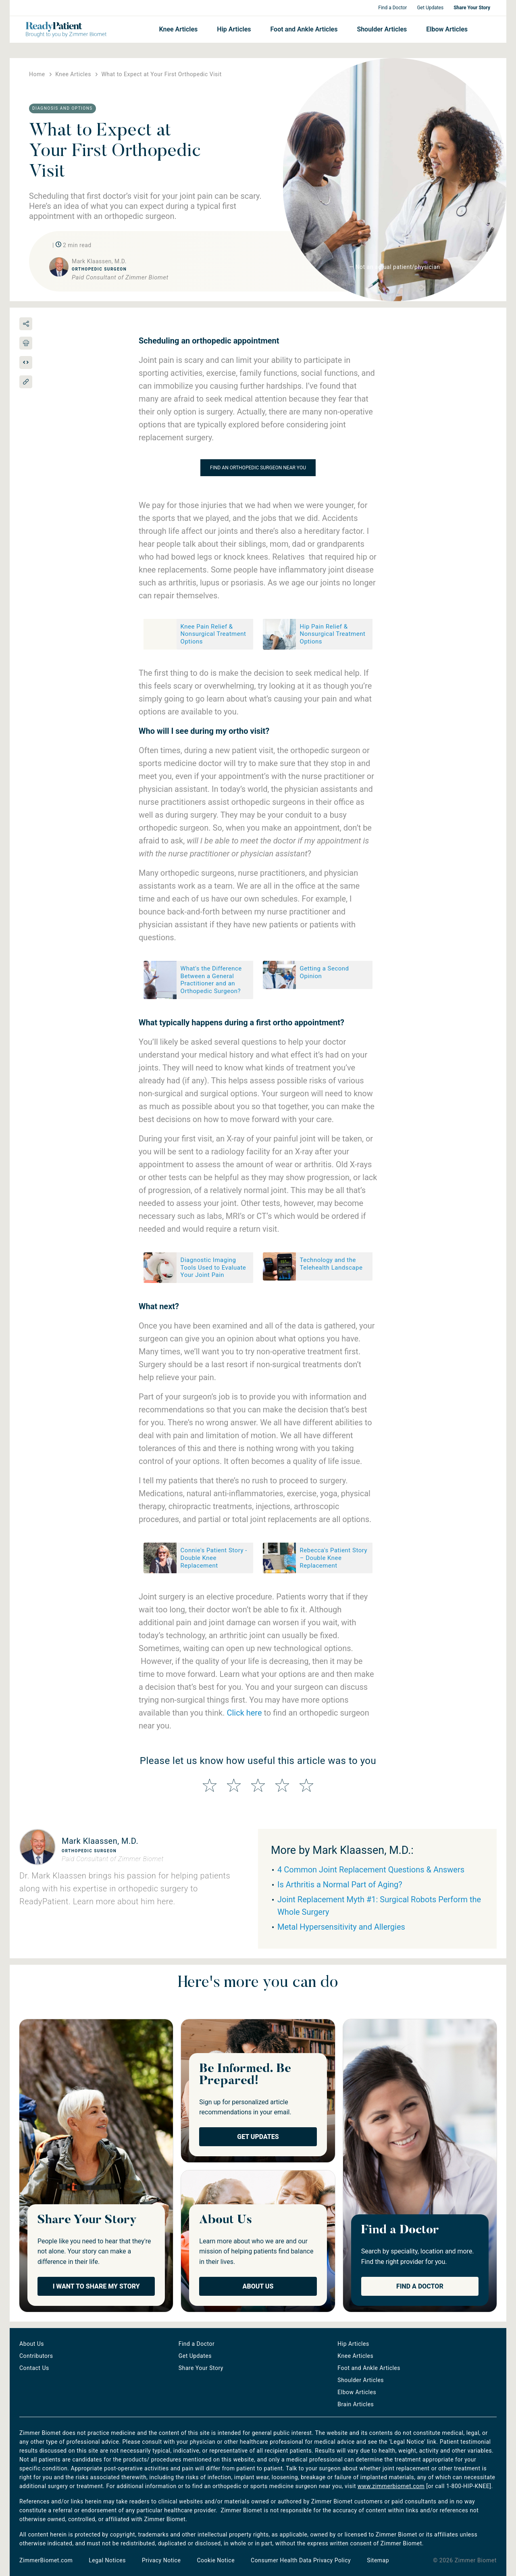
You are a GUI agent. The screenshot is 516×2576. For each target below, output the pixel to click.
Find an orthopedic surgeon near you (258, 468)
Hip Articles (234, 29)
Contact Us (34, 2368)
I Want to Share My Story (96, 2286)
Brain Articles (355, 2404)
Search (482, 29)
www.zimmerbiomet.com (391, 2486)
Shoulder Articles (382, 29)
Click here (244, 1713)
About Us (258, 2286)
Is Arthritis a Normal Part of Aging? (339, 1884)
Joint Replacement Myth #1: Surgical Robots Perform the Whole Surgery (379, 1906)
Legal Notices (107, 2560)
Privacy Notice (161, 2560)
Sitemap (378, 2560)
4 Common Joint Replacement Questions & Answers (370, 1869)
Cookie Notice (216, 2560)
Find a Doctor (392, 7)
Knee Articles (178, 29)
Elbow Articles (447, 29)
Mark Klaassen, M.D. (100, 1841)
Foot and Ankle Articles (303, 29)
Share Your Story (472, 7)
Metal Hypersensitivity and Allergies (341, 1927)
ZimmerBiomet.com (46, 2560)
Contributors (36, 2356)
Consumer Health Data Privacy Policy (301, 2560)
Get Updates (430, 7)
